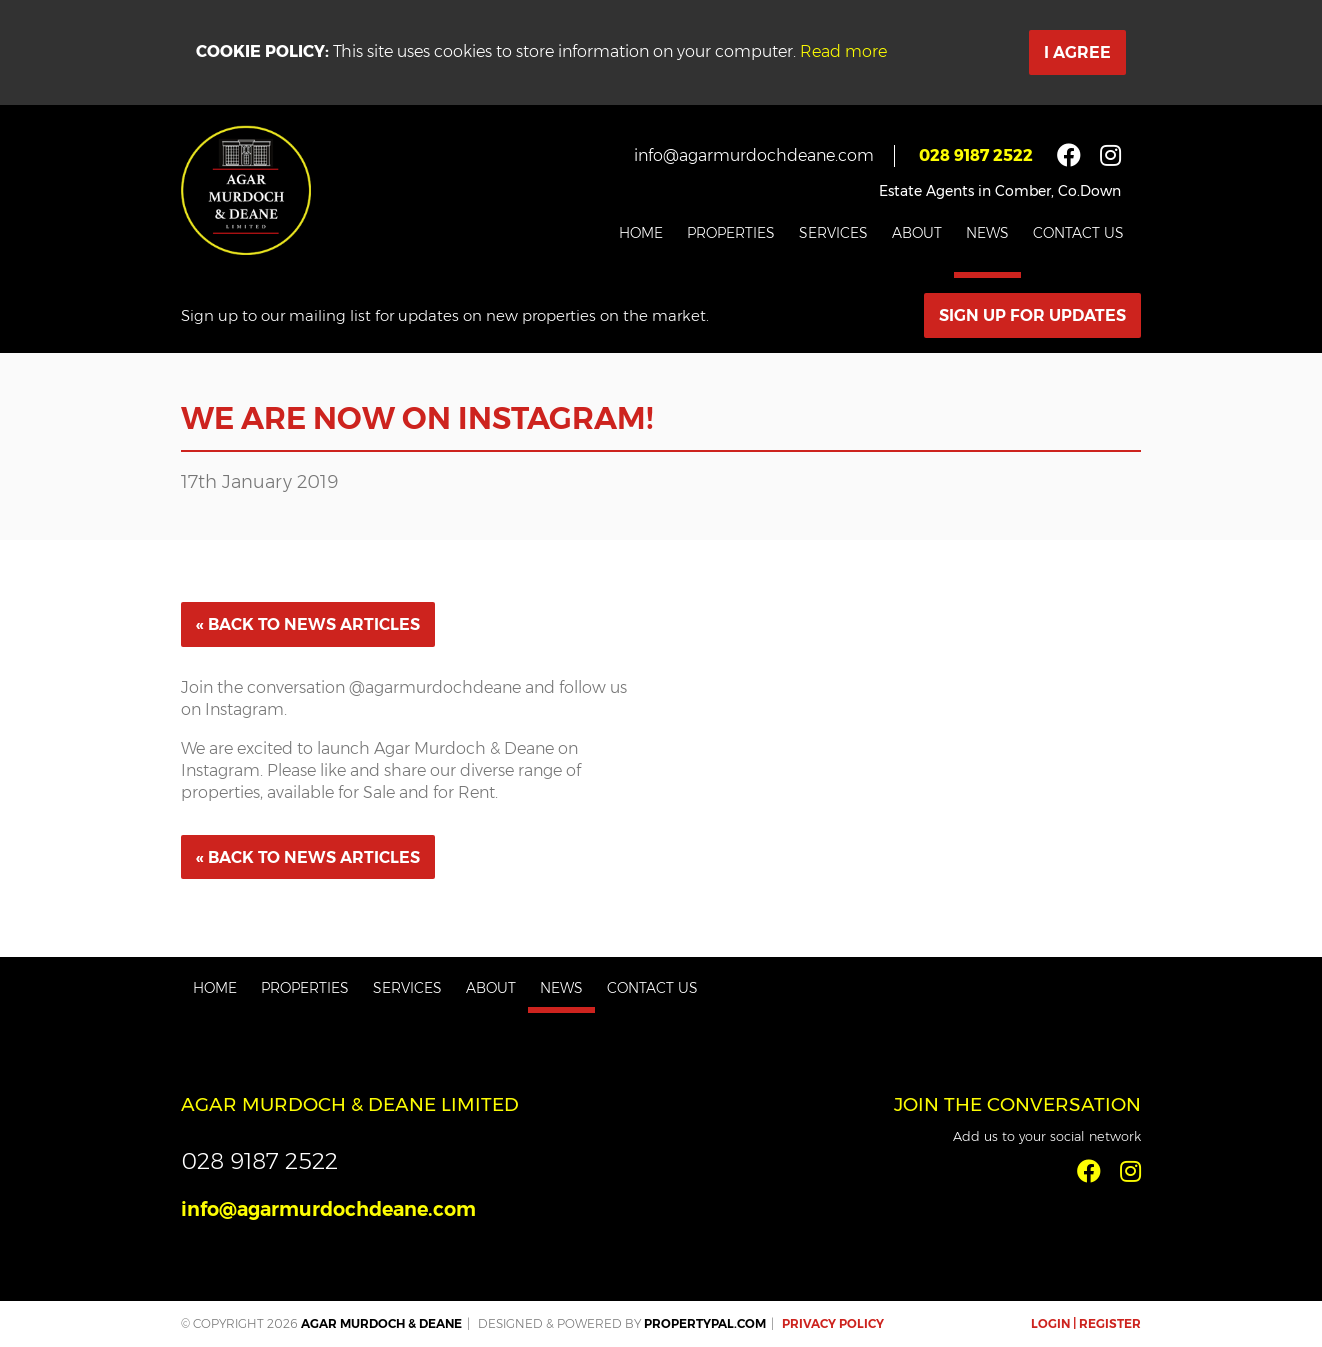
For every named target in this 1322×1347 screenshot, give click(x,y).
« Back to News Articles (308, 624)
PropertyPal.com (705, 1323)
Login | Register (1086, 1323)
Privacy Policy (833, 1323)
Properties (731, 233)
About (917, 233)
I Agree (1077, 52)
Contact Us (1078, 233)
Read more (843, 51)
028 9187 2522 (976, 155)
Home (641, 233)
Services (833, 233)
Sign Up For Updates (1032, 315)
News (987, 233)
